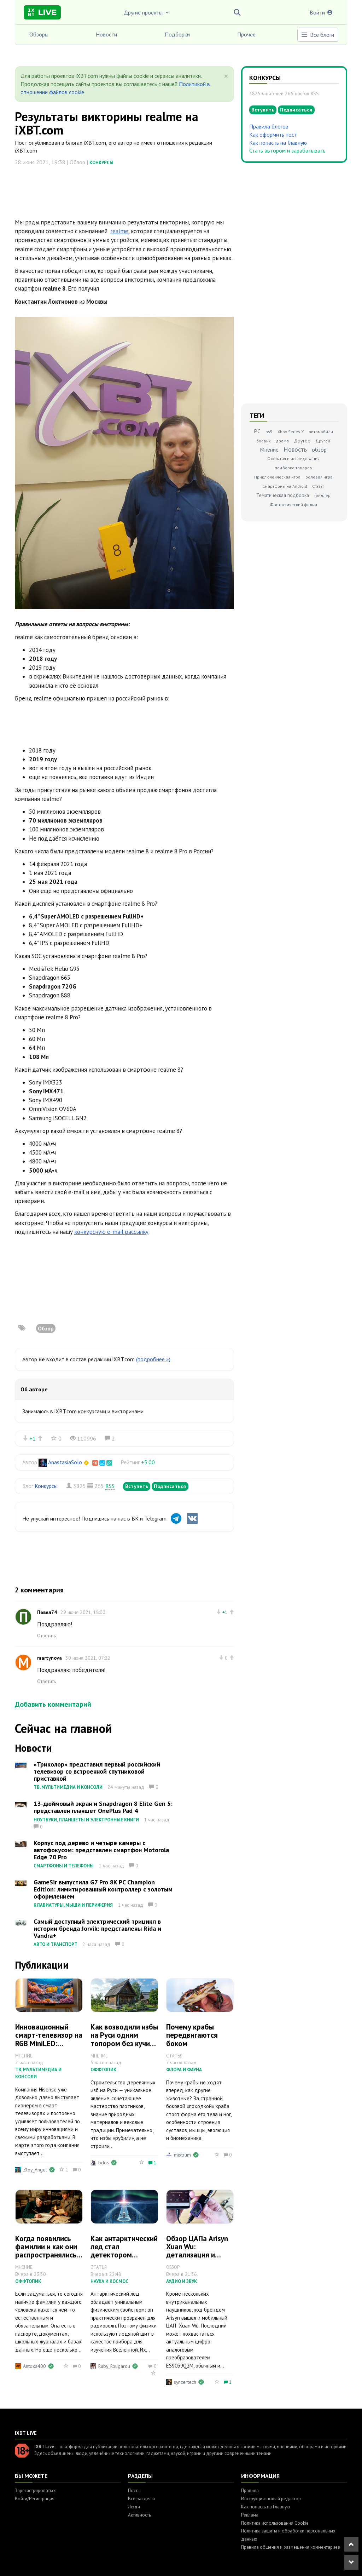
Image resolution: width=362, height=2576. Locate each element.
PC (257, 431)
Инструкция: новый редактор (271, 2499)
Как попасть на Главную (278, 142)
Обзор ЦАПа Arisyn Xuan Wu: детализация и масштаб (197, 2251)
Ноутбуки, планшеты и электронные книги (86, 1820)
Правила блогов (268, 126)
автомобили (321, 431)
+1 (32, 1438)
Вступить (136, 1486)
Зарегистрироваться (36, 2491)
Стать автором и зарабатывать (287, 150)
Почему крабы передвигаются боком (192, 2035)
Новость (295, 449)
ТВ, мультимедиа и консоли (68, 1787)
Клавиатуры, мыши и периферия (73, 1905)
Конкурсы (101, 163)
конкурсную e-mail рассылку (111, 1232)
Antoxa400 (34, 2366)
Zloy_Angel (35, 2169)
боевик (263, 440)
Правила (250, 2491)
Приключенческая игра (277, 477)
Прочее (246, 34)
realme (119, 231)
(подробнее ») (153, 1359)
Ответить (46, 1635)
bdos (103, 2162)
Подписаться (170, 1486)
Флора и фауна (184, 2070)
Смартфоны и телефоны (64, 1866)
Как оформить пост (273, 134)
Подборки (177, 34)
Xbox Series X (291, 431)
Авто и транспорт (55, 1944)
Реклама (249, 2515)
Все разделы (141, 2499)
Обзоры (38, 34)
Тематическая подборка (282, 495)
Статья (318, 486)
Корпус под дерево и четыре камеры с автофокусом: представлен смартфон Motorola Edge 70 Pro (101, 1850)
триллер (322, 495)
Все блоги (317, 34)
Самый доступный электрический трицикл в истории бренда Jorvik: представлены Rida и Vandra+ (97, 1928)
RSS (110, 1485)
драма (282, 440)
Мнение (269, 449)
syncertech (185, 2382)
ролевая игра (319, 477)
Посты (134, 2491)
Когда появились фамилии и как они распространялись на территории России (46, 2255)
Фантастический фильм (293, 504)
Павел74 (47, 1612)
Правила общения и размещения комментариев (290, 2547)
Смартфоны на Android (284, 486)
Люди (134, 2507)
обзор (319, 449)
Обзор (46, 1328)
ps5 (269, 431)
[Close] (226, 76)
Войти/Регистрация (34, 2499)
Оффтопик (103, 2070)
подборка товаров (293, 467)
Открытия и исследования (293, 458)
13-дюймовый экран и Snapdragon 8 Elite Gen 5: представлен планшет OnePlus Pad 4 (103, 1807)
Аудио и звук (181, 2281)
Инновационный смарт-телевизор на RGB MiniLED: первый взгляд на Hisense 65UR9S (48, 2043)
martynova (49, 1658)
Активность (139, 2515)
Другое (302, 440)
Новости (106, 34)
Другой (322, 440)
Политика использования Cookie (275, 2523)
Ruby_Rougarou (114, 2366)
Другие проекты (147, 12)
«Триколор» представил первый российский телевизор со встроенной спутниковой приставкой (97, 1771)
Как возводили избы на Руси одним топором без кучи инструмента (124, 2039)
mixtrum (182, 2155)
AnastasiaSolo (65, 1462)
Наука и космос (109, 2281)
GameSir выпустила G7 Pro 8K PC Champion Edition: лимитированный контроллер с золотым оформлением (103, 1889)
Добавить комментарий (53, 1704)
